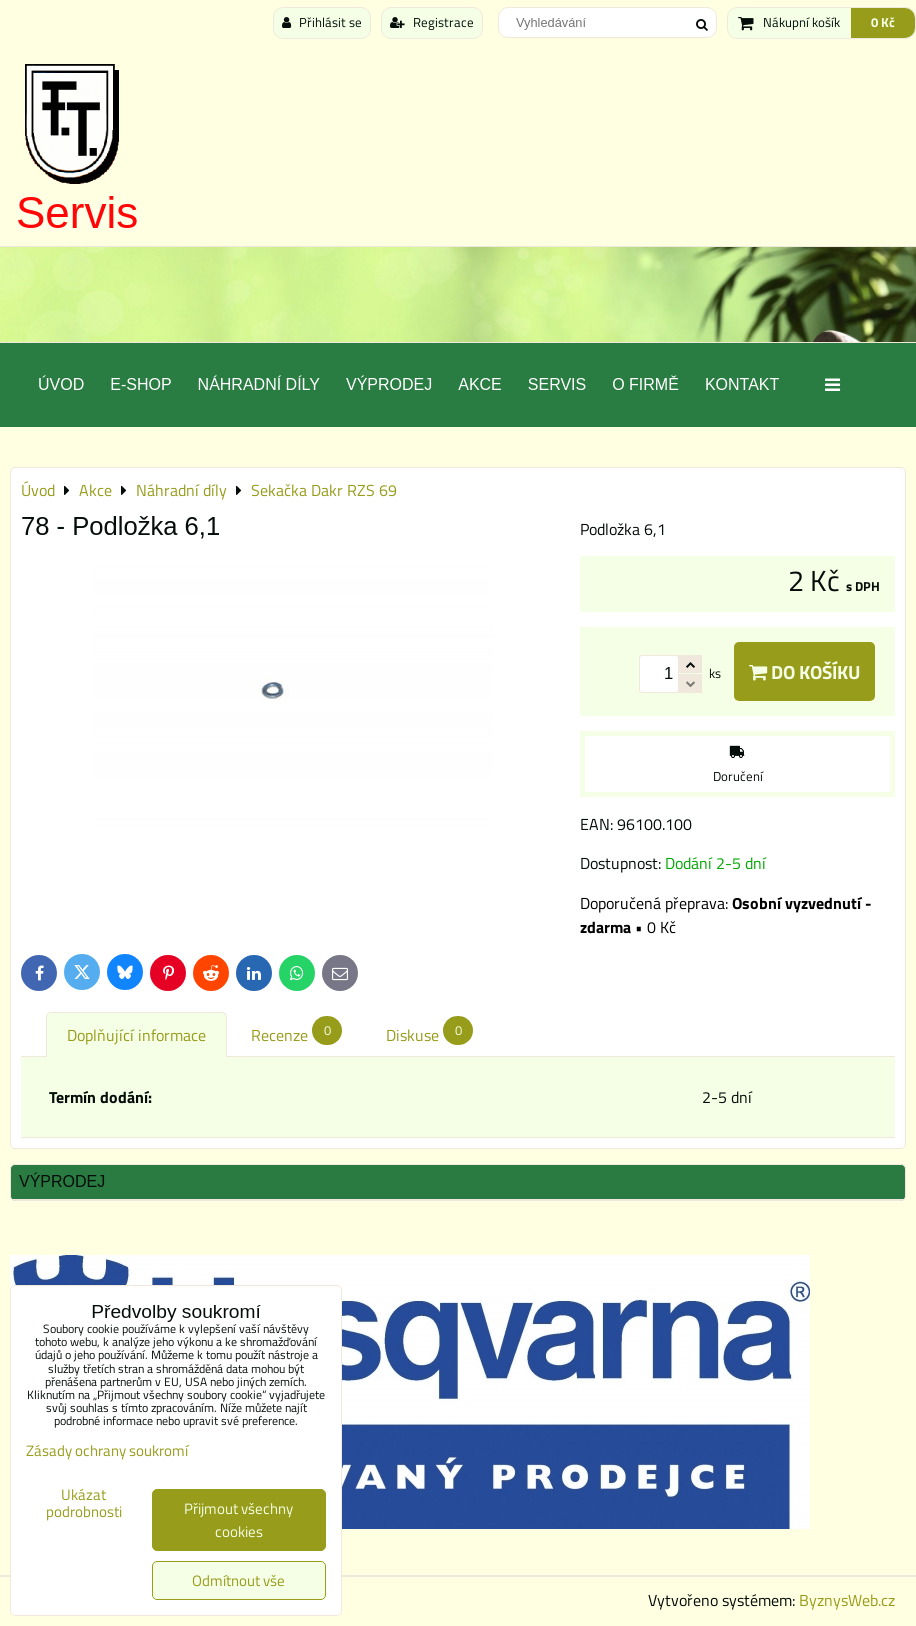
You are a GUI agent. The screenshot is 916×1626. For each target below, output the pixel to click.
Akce (480, 384)
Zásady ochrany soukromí (107, 1450)
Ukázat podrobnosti (84, 1503)
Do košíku (804, 671)
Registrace (432, 22)
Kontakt (742, 384)
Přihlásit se (322, 22)
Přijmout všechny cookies (238, 1520)
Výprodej (389, 384)
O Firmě (645, 384)
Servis (77, 212)
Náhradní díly (259, 384)
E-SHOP (140, 384)
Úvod (61, 384)
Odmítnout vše (238, 1580)
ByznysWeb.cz (847, 1600)
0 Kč (883, 22)
